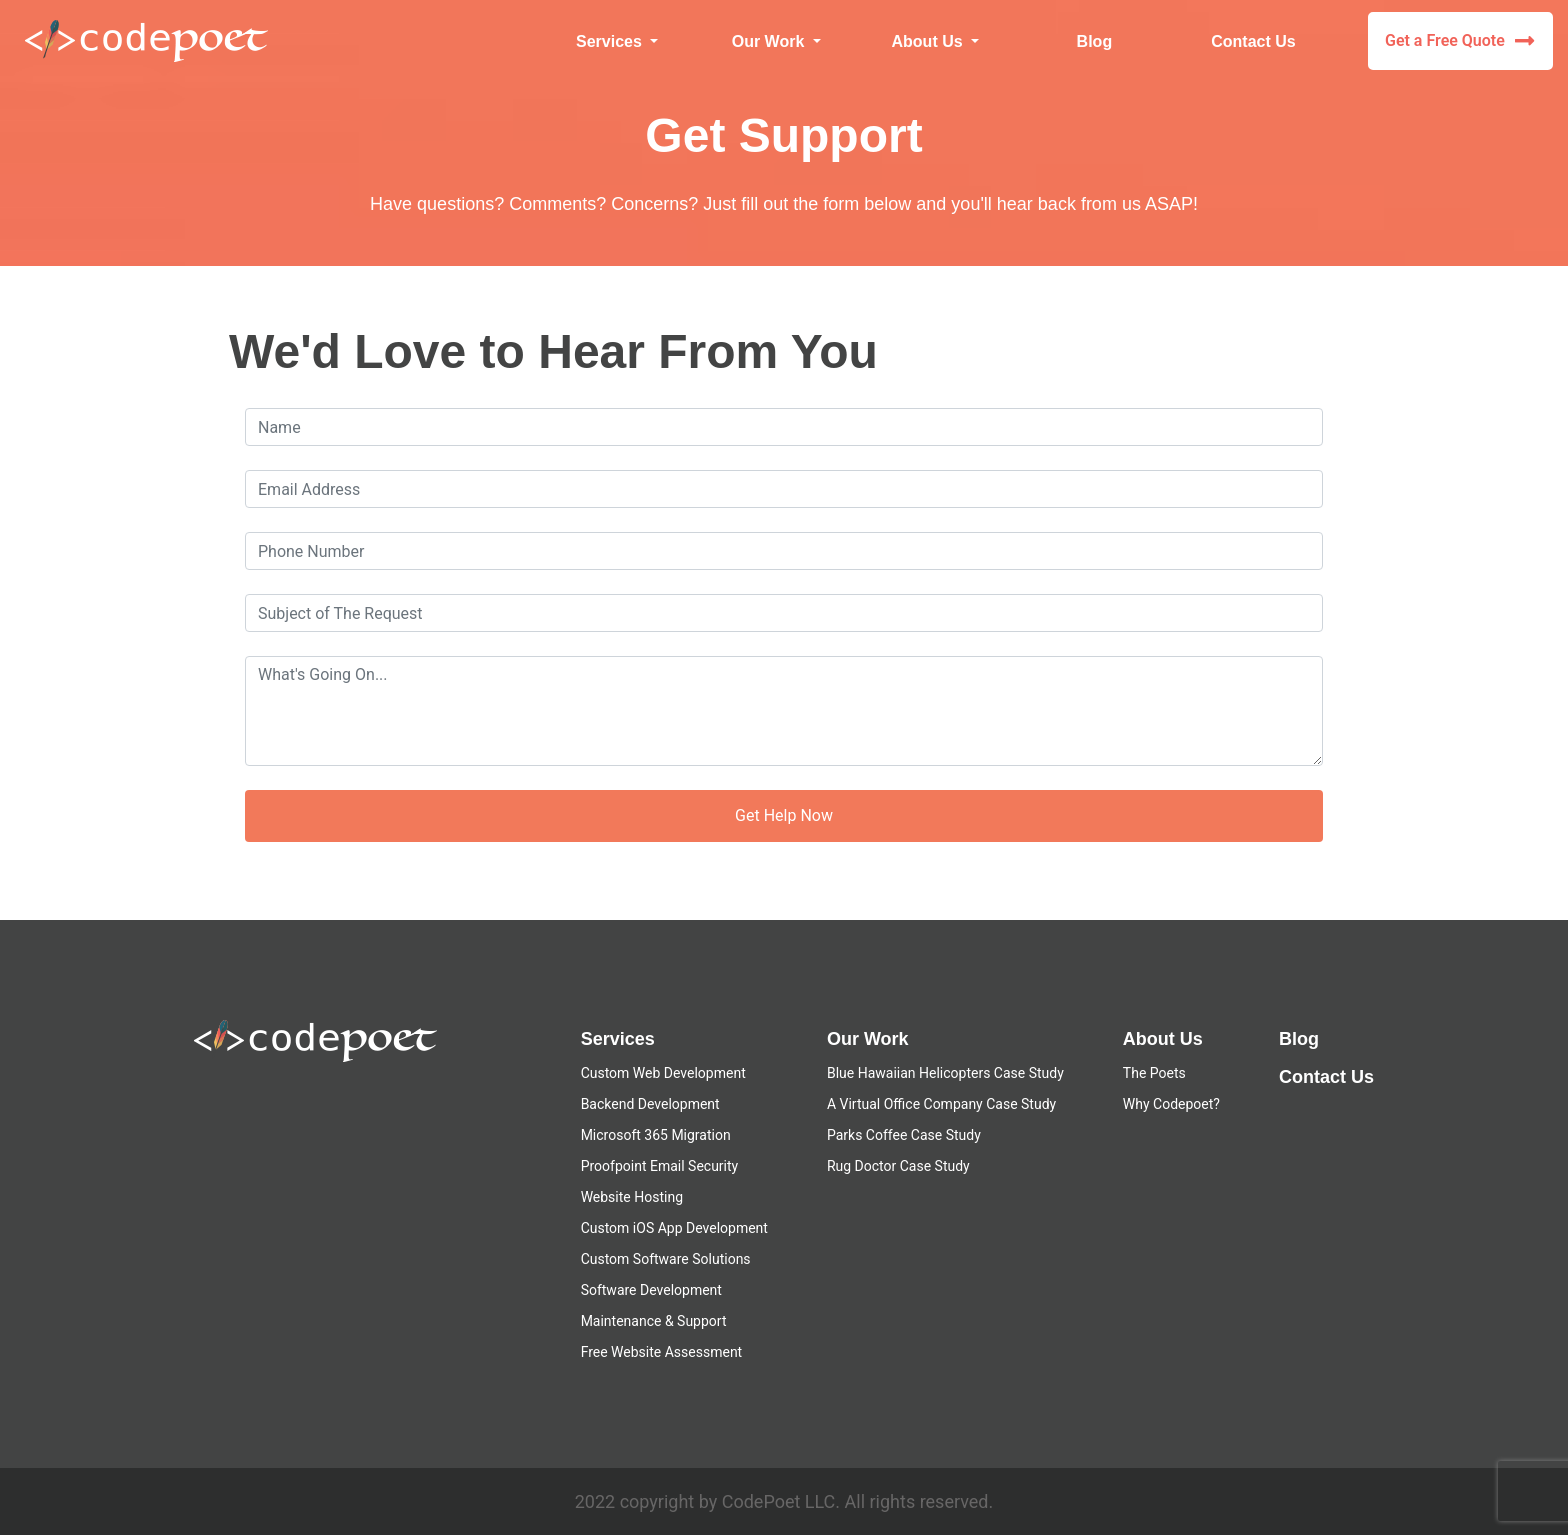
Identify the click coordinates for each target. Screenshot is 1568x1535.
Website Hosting (632, 1197)
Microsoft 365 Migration (656, 1135)
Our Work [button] (770, 41)
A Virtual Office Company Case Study (941, 1104)
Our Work (868, 1039)
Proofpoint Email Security (660, 1166)
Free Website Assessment (662, 1352)
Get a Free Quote (1459, 41)
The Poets (1154, 1073)
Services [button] (611, 41)
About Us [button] (930, 41)
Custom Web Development (663, 1073)
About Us (1163, 1039)
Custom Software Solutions (666, 1259)
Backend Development (650, 1104)
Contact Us (1253, 41)
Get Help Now (784, 815)
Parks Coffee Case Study (904, 1135)
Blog (1095, 41)
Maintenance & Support (654, 1321)
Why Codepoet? (1171, 1104)
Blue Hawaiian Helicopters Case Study (945, 1073)
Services (618, 1039)
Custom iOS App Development (674, 1228)
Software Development (651, 1290)
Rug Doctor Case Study (898, 1166)
